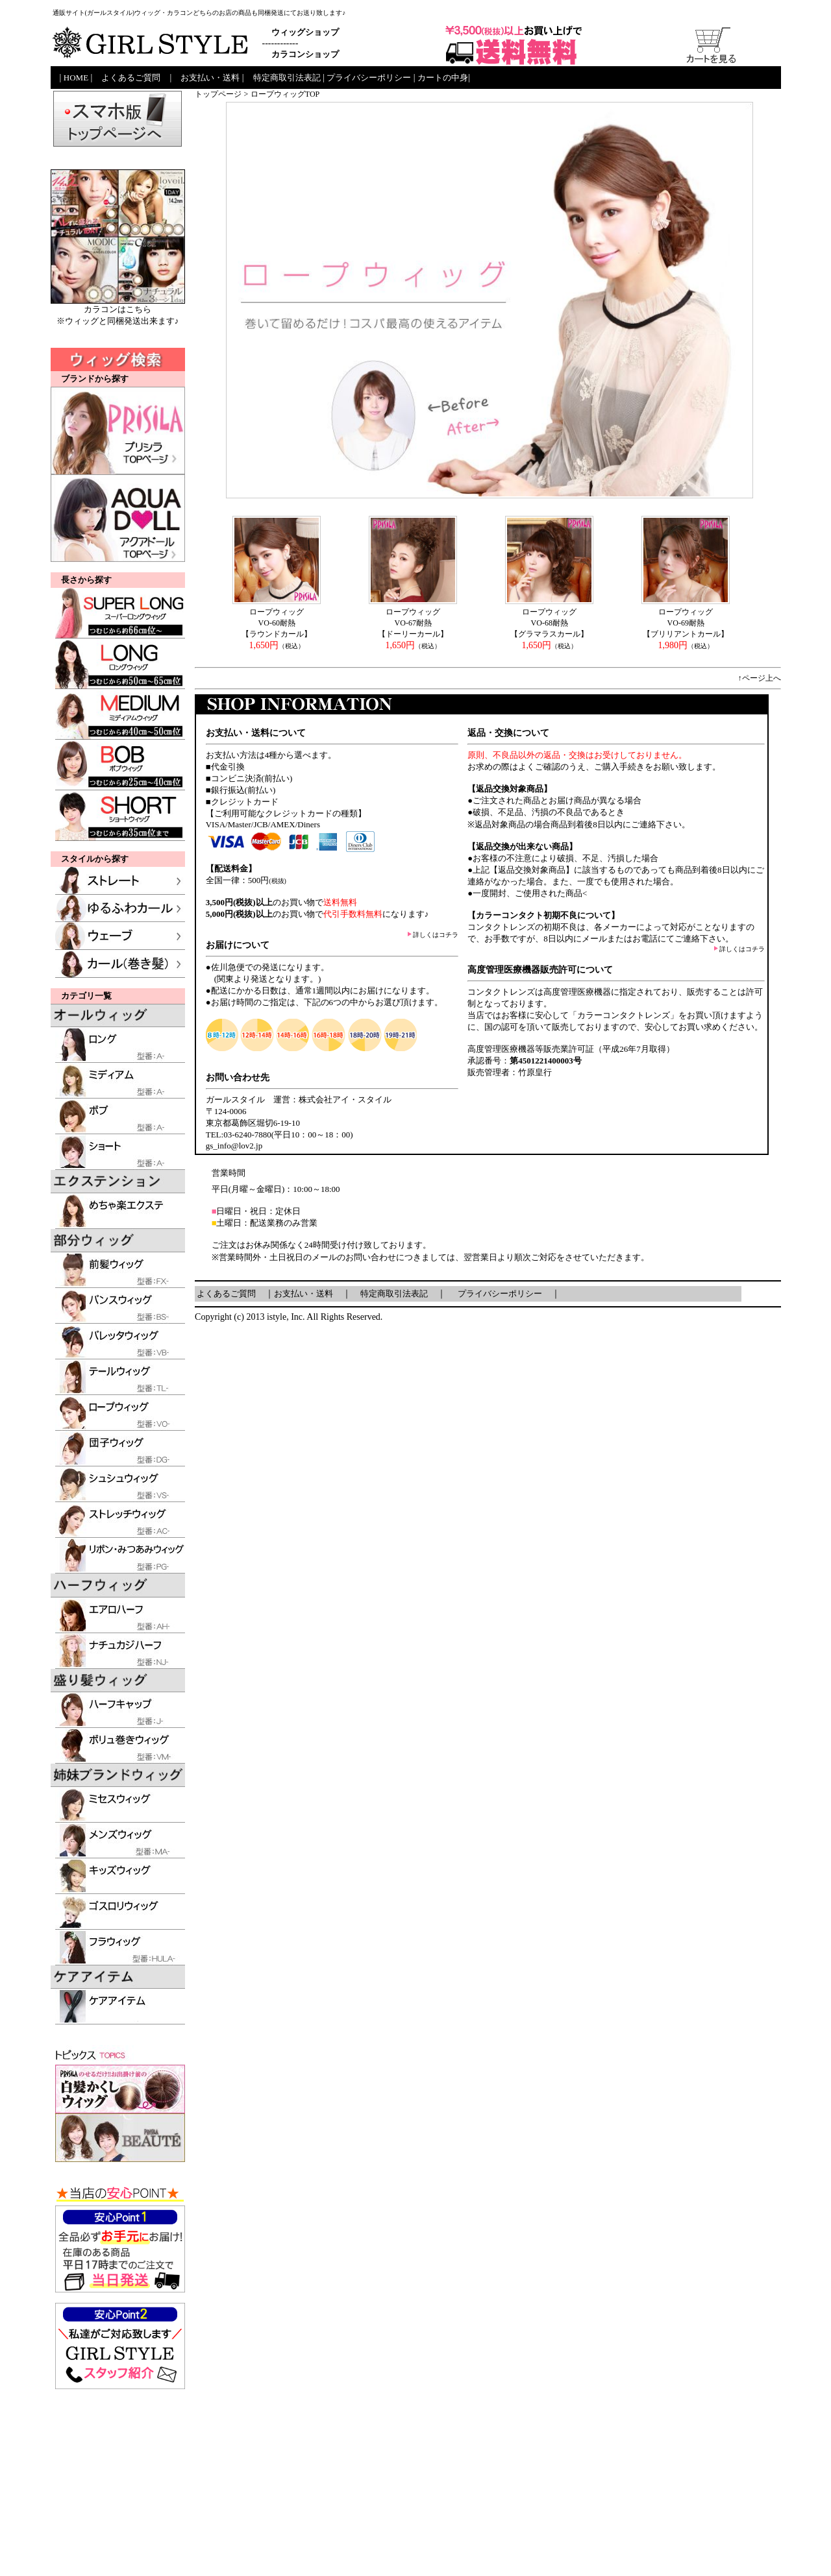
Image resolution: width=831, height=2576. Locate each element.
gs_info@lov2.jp (234, 1145)
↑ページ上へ (759, 678)
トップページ (218, 94)
